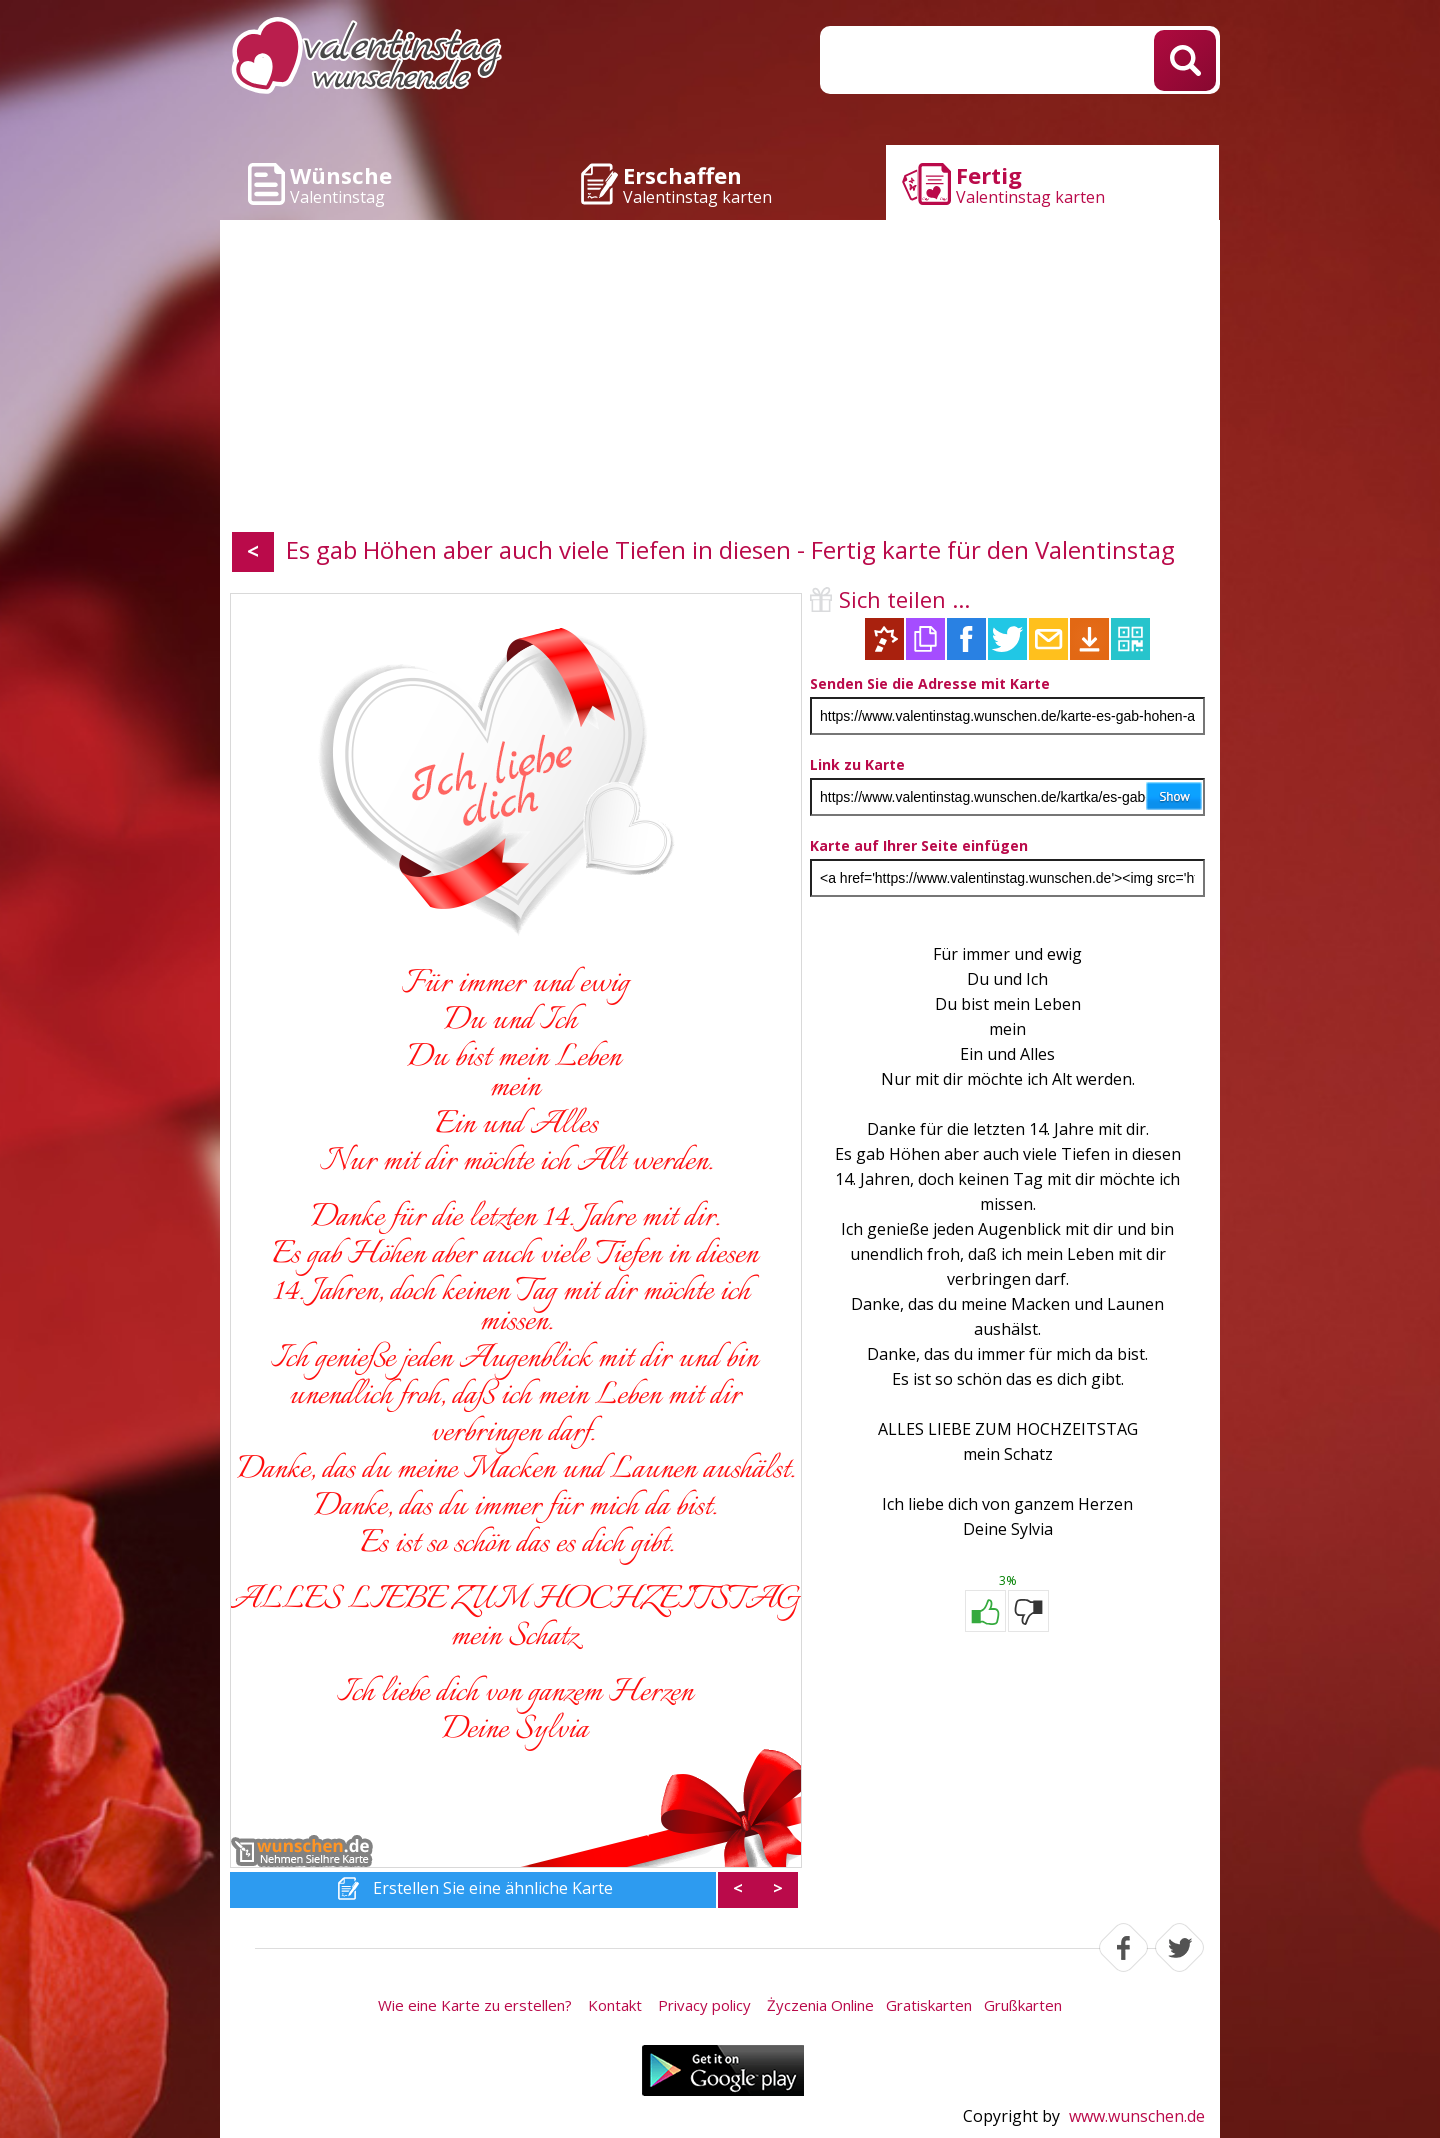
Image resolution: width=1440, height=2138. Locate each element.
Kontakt (615, 2005)
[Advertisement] (720, 380)
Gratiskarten (929, 2005)
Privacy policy (704, 2005)
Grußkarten (1023, 2005)
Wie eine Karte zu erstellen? (475, 2005)
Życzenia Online (820, 2005)
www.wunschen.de (1137, 2116)
